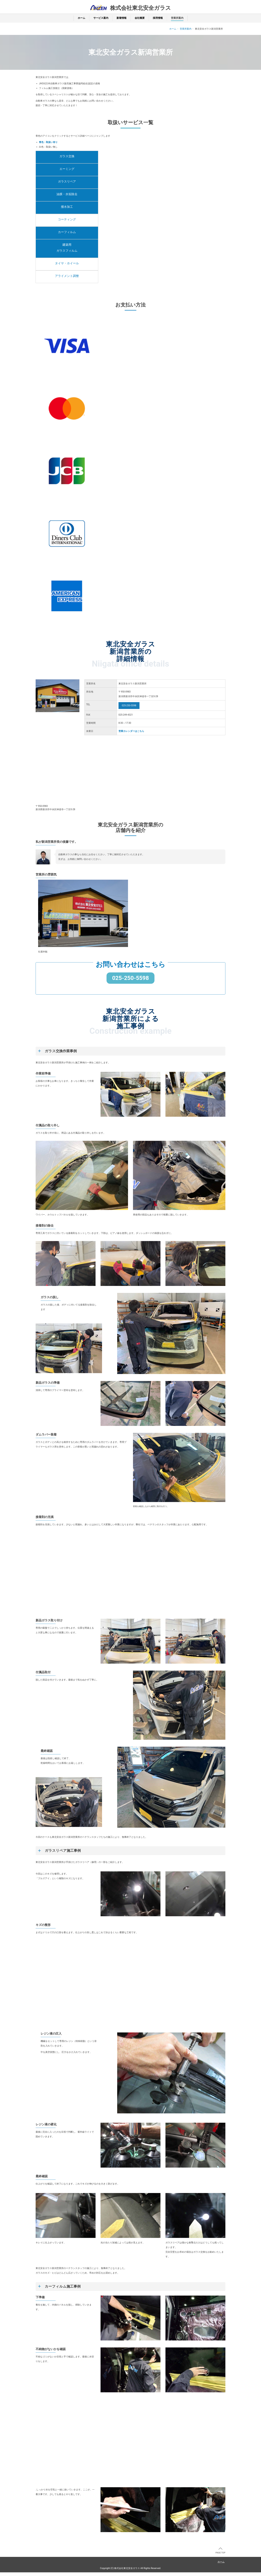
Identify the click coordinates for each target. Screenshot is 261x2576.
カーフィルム (67, 232)
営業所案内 (177, 17)
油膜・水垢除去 (66, 194)
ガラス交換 (66, 156)
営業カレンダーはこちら (131, 731)
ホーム (81, 17)
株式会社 (140, 8)
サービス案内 (100, 17)
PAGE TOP (220, 2554)
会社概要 (140, 17)
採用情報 (158, 17)
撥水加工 (67, 206)
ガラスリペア (67, 181)
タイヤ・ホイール (67, 263)
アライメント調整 (67, 276)
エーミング (66, 169)
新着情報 (122, 17)
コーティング (67, 219)
